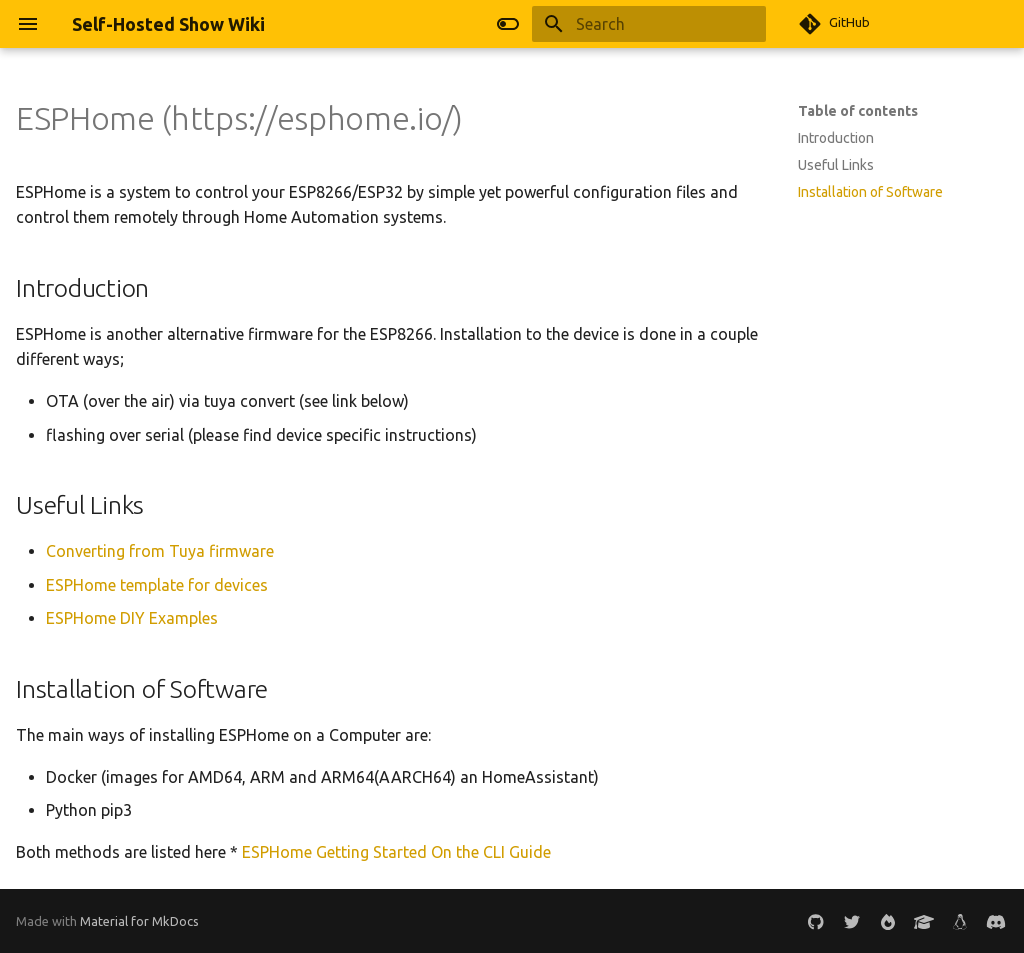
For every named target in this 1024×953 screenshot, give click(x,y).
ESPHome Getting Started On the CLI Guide (396, 852)
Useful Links (836, 165)
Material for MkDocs (139, 921)
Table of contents (858, 111)
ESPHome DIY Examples (132, 618)
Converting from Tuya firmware (160, 551)
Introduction (836, 138)
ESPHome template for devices (157, 585)
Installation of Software (870, 192)
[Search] (649, 24)
